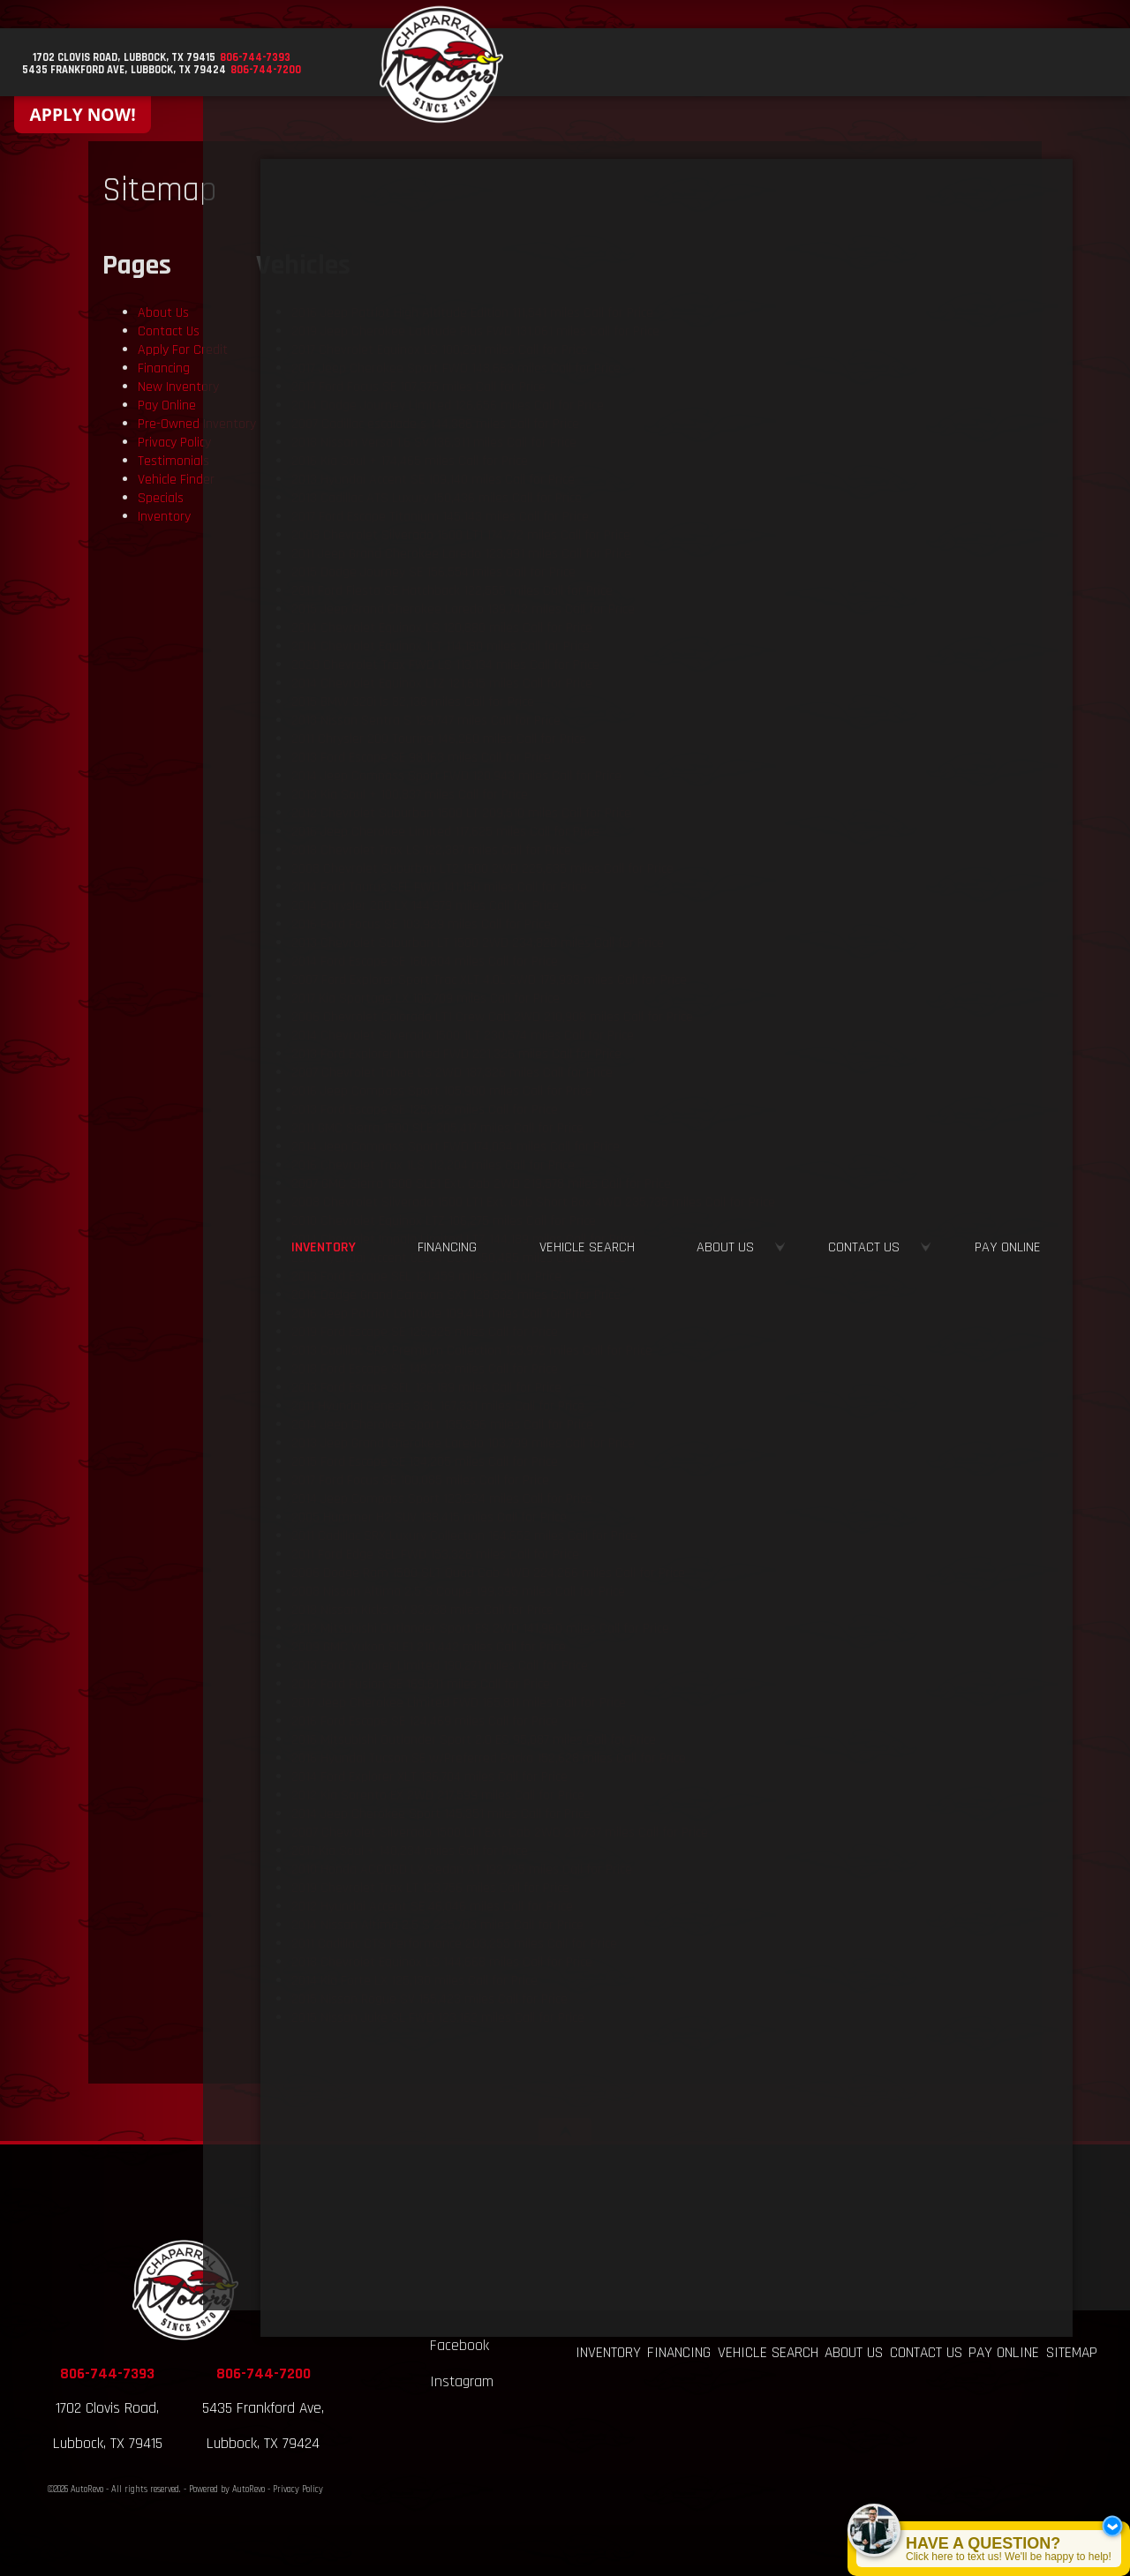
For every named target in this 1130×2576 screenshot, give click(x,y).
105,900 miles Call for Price (441, 1091)
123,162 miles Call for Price (437, 2018)
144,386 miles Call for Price (435, 424)
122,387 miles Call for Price (431, 850)
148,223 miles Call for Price (424, 1369)
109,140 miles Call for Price (433, 479)
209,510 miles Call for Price (461, 813)
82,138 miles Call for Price (412, 702)
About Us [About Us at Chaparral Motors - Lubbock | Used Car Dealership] (888, 64)
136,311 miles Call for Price (433, 442)
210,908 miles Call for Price (492, 1017)
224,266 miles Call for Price (488, 1573)
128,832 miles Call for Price (456, 1295)
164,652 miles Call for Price (464, 1536)
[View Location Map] (141, 59)
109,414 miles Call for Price (441, 1313)
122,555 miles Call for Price (452, 591)
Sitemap (1071, 2352)
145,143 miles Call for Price (440, 516)
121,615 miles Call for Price (441, 683)
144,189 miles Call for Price (463, 1239)
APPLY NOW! (83, 114)
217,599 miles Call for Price (437, 1795)
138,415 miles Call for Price (429, 1517)
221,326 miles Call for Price (456, 1054)
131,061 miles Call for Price (475, 331)
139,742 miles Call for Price (463, 609)
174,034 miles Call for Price (455, 1147)
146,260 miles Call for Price (438, 739)
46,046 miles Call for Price (432, 1906)
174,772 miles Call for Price (460, 535)
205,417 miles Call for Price (437, 1128)
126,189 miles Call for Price (426, 1387)
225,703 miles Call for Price (437, 1925)
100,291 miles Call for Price (439, 350)
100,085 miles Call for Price (420, 1480)
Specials (161, 498)
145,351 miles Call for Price (441, 1814)
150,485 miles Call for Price (458, 1258)
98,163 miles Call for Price (421, 757)
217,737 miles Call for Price (499, 1832)
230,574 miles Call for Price (462, 1035)
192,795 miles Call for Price (461, 1869)
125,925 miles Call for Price (424, 1332)
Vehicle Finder (176, 479)
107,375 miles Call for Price (418, 387)
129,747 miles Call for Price (426, 720)
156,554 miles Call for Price (433, 572)
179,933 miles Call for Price (489, 980)
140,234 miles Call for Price (409, 1851)
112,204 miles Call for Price (433, 1165)
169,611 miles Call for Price (420, 1684)
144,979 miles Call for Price (425, 906)
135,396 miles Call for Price (442, 1425)
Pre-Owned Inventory (197, 424)
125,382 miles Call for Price (424, 1109)
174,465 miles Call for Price (409, 461)
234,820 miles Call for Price (477, 943)
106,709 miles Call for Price (425, 998)
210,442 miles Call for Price (428, 1647)
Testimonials (173, 461)
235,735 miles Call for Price (533, 1202)
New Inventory (178, 387)
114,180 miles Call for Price (440, 646)
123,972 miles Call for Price (471, 1350)
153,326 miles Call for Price (435, 1554)
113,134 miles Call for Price (445, 665)
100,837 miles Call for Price (409, 794)
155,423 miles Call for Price (429, 1999)
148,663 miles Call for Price (456, 368)
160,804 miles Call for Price (424, 961)
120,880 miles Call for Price (441, 628)
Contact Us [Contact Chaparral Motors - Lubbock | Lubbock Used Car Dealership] (987, 64)
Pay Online (167, 405)
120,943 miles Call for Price (456, 776)
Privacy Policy (174, 442)
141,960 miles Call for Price (480, 1628)
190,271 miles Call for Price (439, 1665)
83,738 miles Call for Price (422, 1610)
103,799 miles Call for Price (463, 1443)
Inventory (164, 516)
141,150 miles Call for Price (439, 887)
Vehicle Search (768, 2352)
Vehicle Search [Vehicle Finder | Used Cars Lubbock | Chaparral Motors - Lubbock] (786, 64)
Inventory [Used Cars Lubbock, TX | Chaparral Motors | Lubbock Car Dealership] (597, 64)
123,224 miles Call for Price (441, 1499)
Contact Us (169, 331)
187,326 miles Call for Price (452, 1072)
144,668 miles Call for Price (441, 1962)
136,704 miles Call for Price (429, 1777)
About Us (163, 313)
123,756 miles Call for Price (430, 1888)
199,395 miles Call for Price (458, 1591)
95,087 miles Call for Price (473, 1740)
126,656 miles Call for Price (447, 405)
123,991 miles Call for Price (461, 553)
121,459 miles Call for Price (426, 1276)
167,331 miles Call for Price (437, 1406)
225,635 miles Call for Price (482, 869)
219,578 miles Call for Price (481, 1184)
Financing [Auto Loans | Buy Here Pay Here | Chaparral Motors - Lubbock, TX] (680, 64)
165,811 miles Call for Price (458, 1703)
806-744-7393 (107, 2374)
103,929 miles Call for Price (421, 924)
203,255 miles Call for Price (454, 1943)
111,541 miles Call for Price (472, 313)
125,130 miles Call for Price (414, 1980)
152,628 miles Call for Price (488, 1758)
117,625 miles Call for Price (445, 831)
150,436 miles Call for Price (436, 498)
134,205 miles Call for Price (424, 1462)
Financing (164, 368)
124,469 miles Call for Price (424, 1721)
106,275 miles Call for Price (443, 1221)
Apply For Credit (183, 350)
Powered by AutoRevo (227, 2489)
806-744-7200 (263, 2374)
